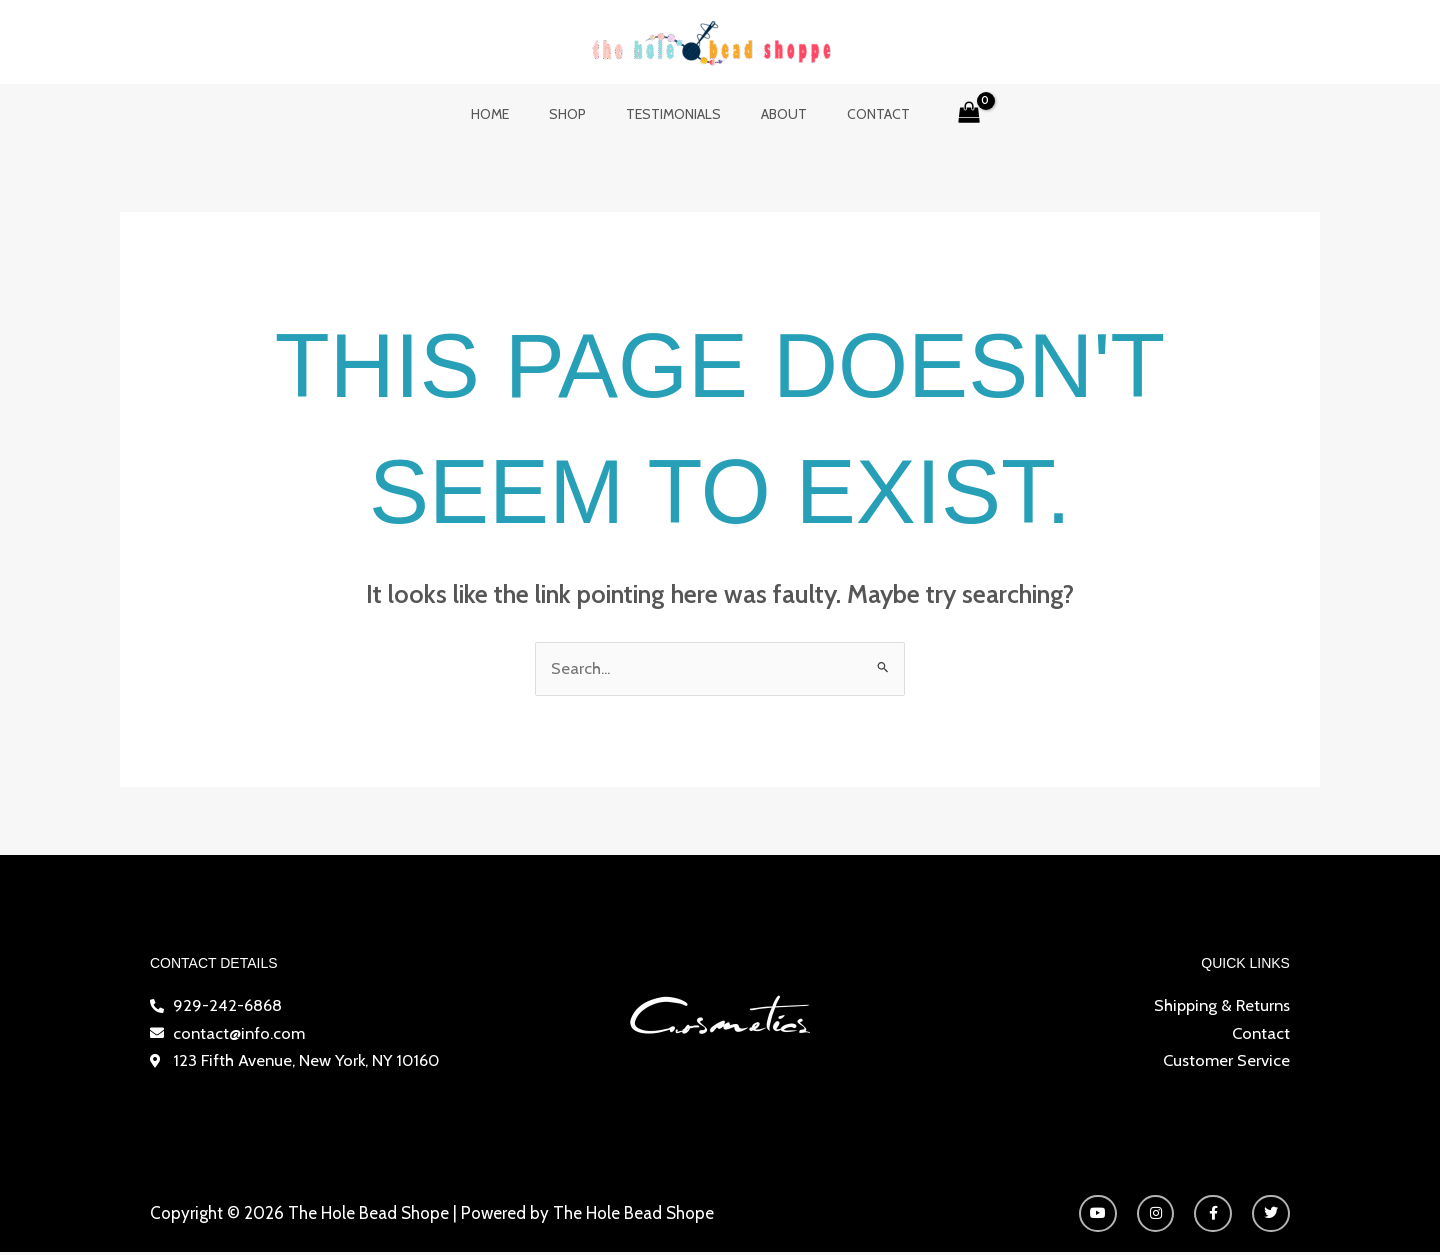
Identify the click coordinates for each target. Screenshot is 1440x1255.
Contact (854, 114)
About (772, 114)
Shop (579, 114)
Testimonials (673, 114)
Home (514, 114)
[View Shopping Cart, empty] (940, 114)
